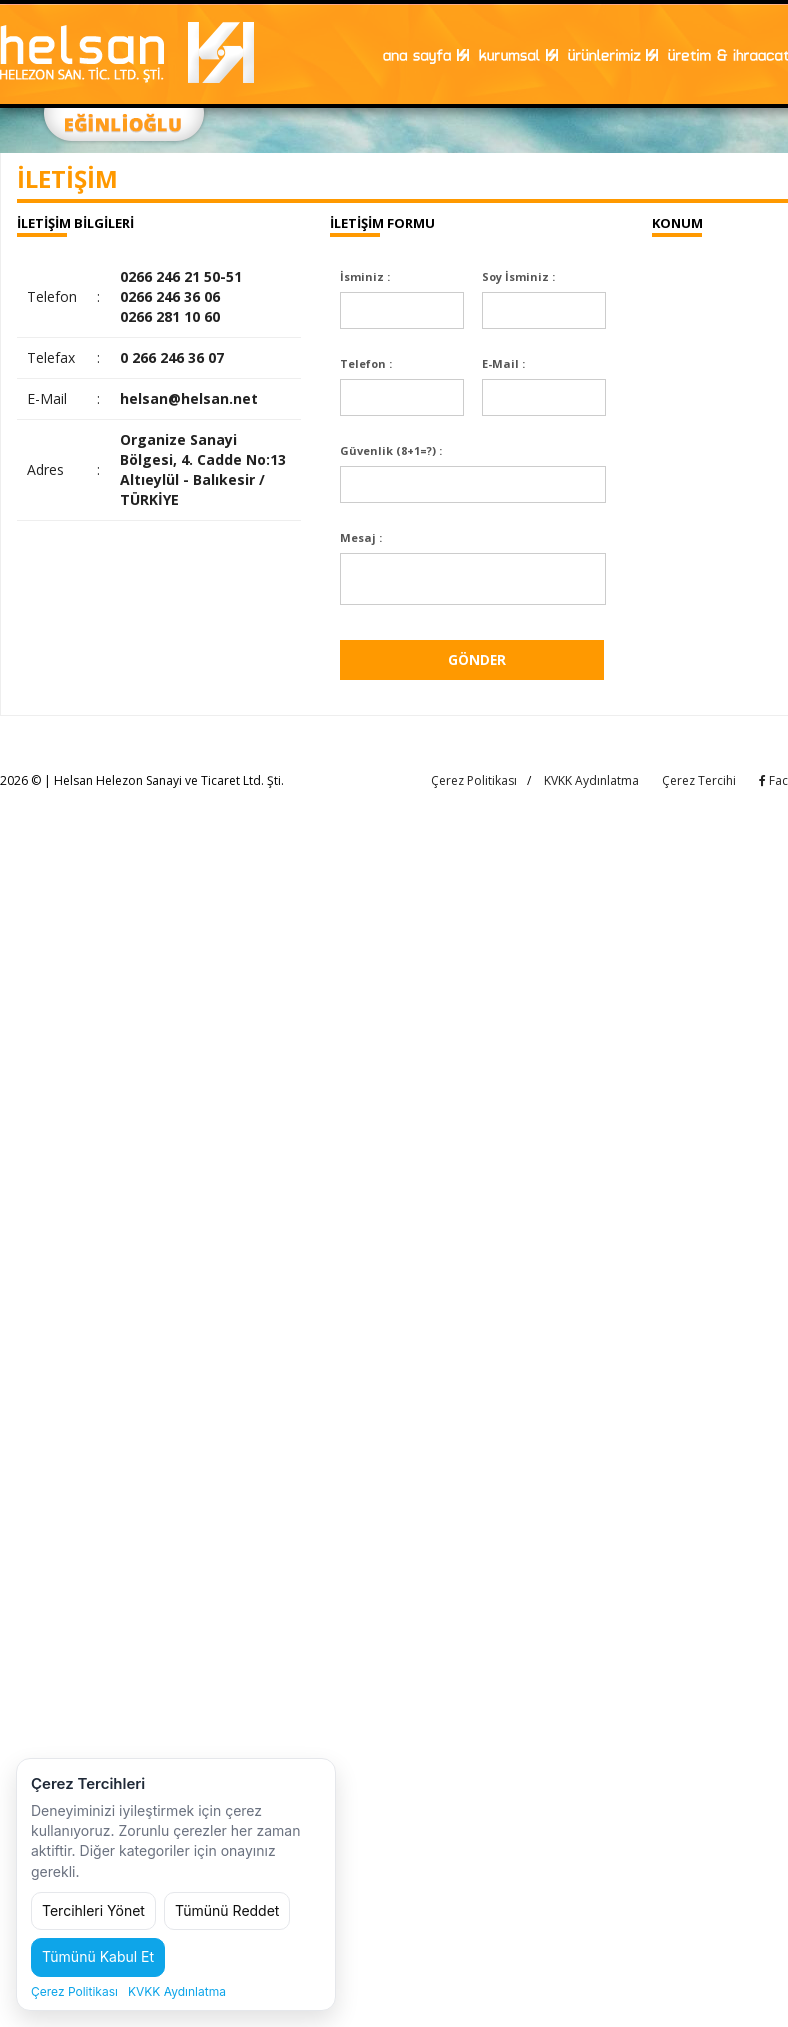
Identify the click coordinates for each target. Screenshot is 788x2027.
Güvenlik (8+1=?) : (391, 450)
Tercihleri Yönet (93, 1910)
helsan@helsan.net (189, 398)
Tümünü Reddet (227, 1910)
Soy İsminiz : (518, 276)
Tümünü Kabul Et (98, 1956)
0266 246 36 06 (170, 296)
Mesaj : (361, 537)
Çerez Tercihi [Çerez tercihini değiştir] (699, 786)
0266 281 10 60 (170, 316)
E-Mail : (503, 363)
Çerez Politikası (474, 786)
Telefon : (366, 363)
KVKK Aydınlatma (591, 786)
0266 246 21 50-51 (181, 276)
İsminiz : (365, 276)
